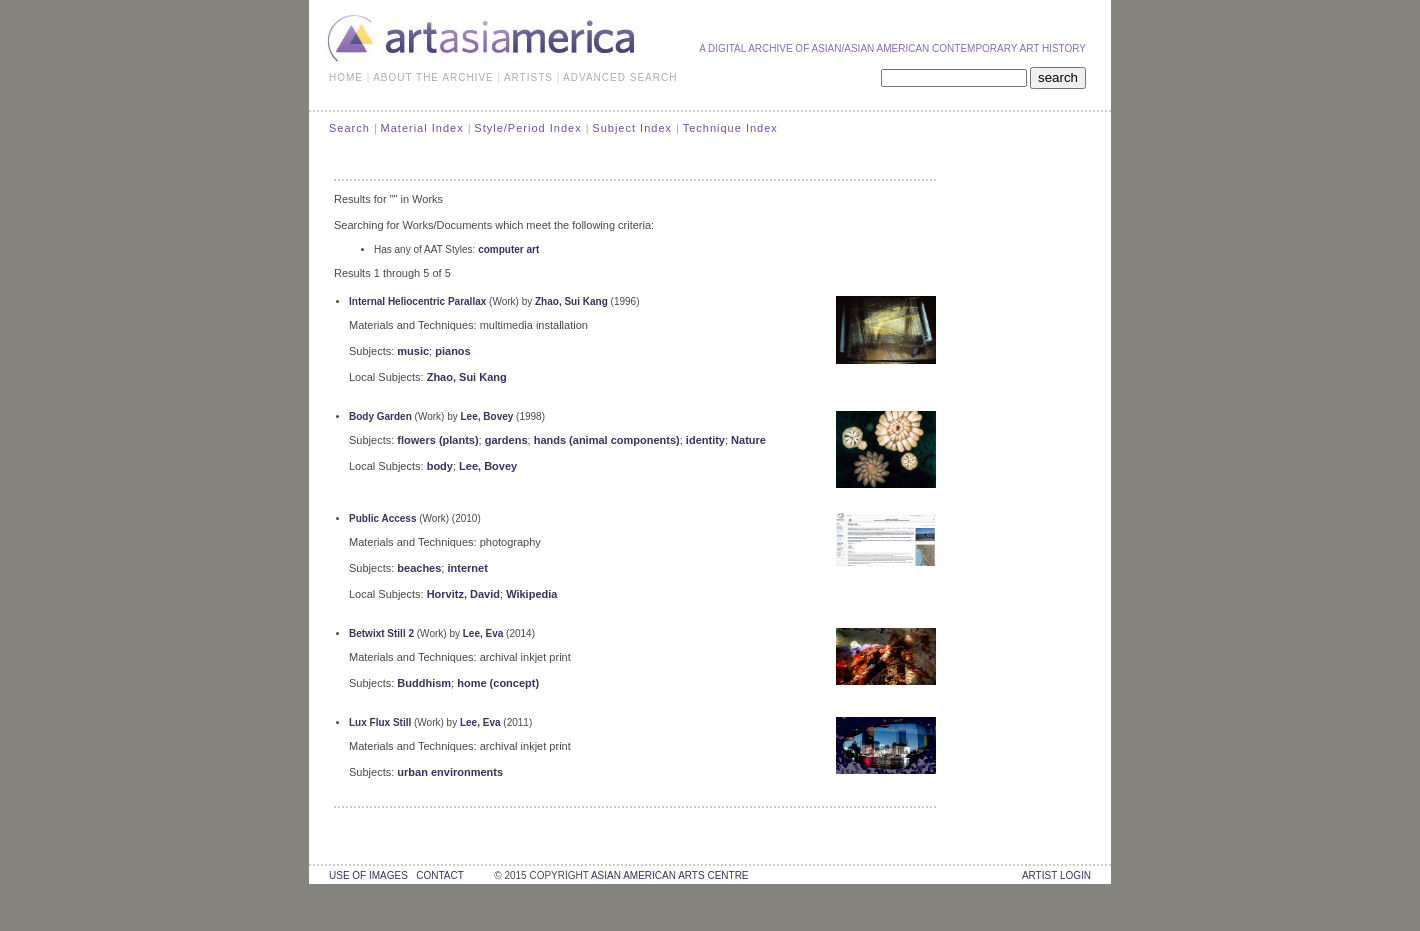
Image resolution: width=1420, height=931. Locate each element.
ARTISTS (528, 77)
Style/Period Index (527, 128)
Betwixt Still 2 (381, 633)
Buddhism (424, 683)
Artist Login (1056, 875)
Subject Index (632, 128)
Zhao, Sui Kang (571, 301)
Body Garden (380, 416)
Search (349, 128)
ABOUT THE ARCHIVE (433, 77)
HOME (346, 77)
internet (467, 568)
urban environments (450, 772)
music (413, 351)
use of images (368, 875)
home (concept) (498, 683)
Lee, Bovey (487, 416)
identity (705, 440)
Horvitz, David (463, 594)
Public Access (382, 518)
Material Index (422, 128)
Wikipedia (531, 594)
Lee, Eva (483, 633)
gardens (506, 440)
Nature (748, 440)
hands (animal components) (607, 440)
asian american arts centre (670, 875)
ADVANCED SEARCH (620, 77)
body (440, 466)
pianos (452, 351)
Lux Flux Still (380, 722)
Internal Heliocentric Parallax (417, 301)
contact (439, 875)
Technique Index (730, 128)
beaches (419, 568)
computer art (508, 249)
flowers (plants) (437, 440)
